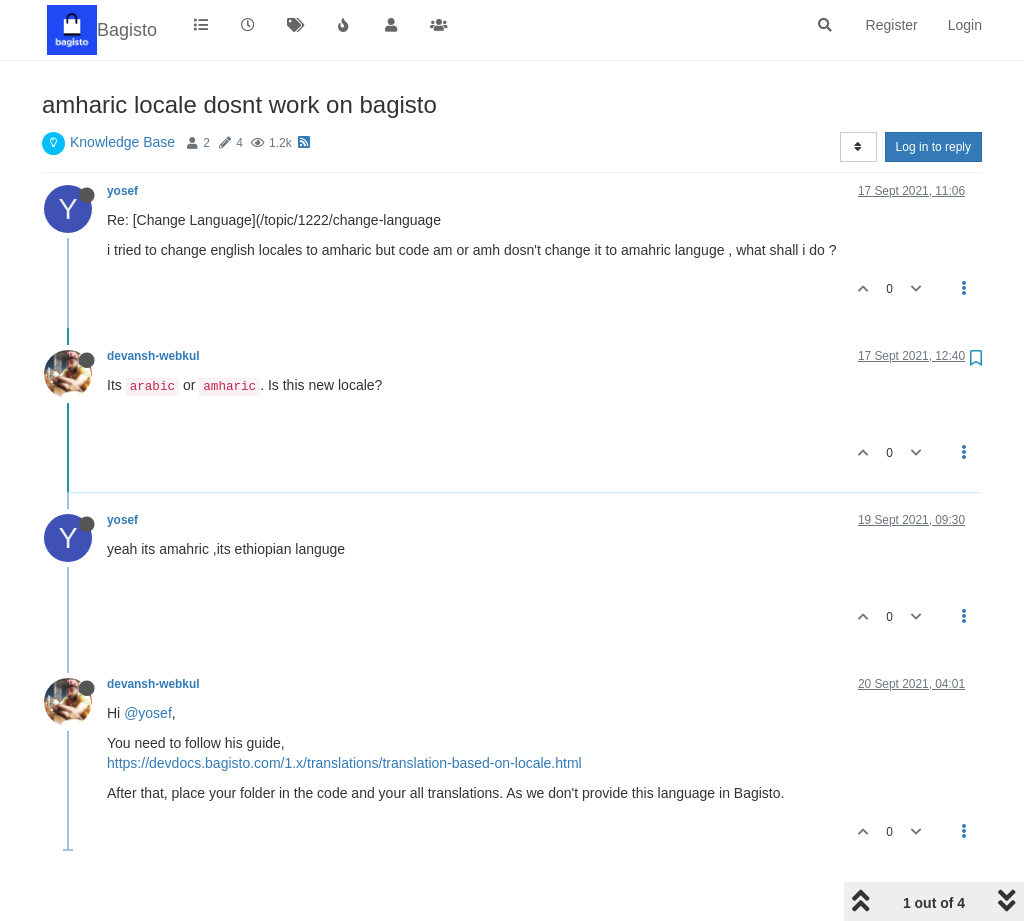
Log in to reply (933, 147)
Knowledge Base (122, 142)
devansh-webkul (153, 356)
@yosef (148, 713)
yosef (122, 191)
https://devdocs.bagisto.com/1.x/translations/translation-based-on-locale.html (344, 763)
